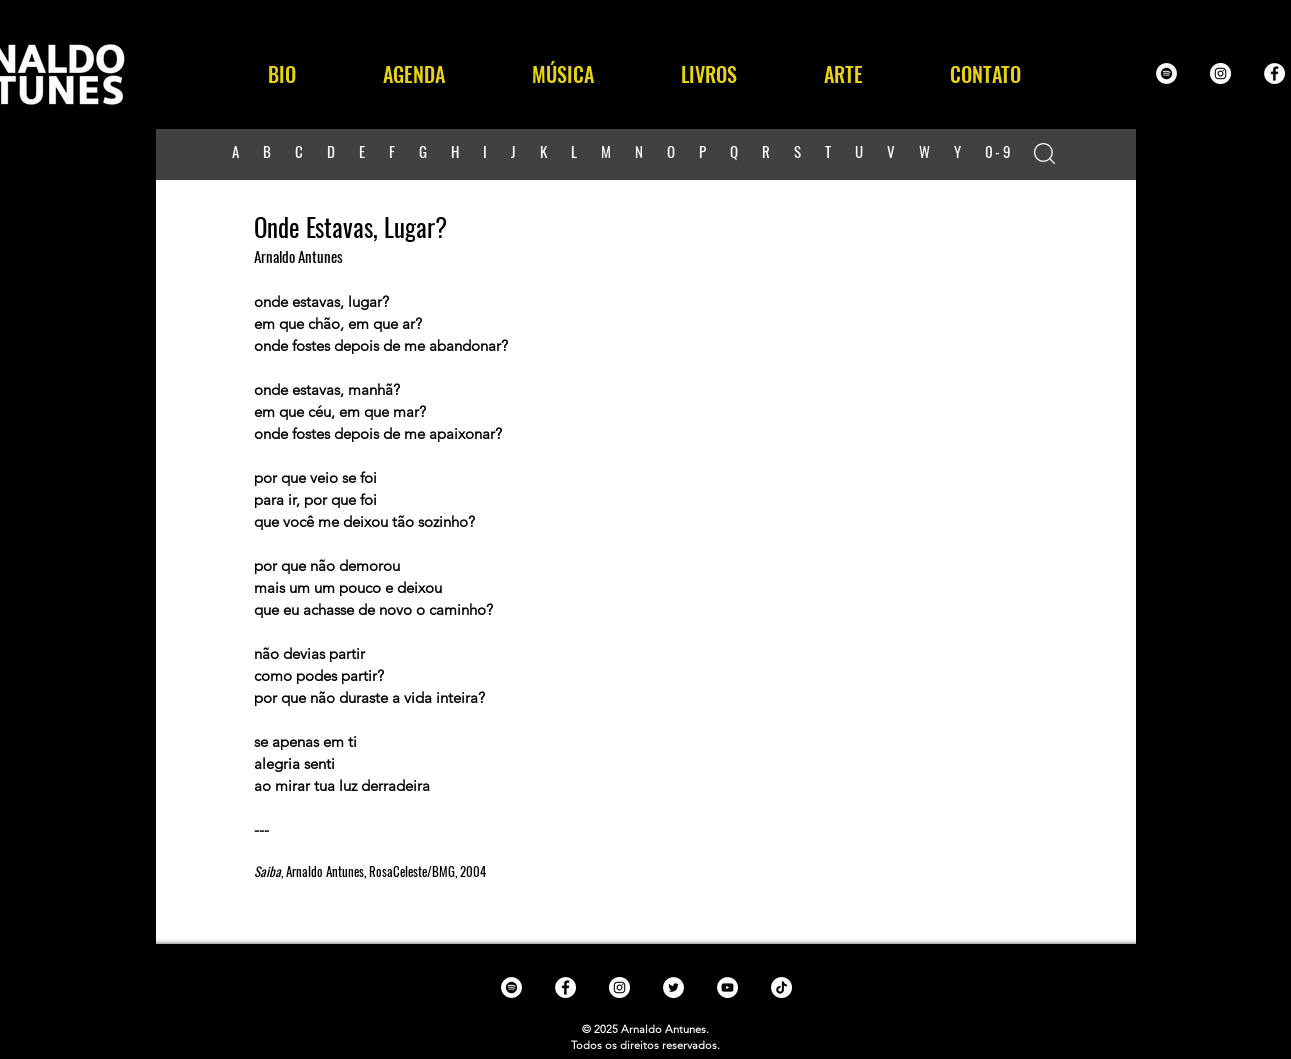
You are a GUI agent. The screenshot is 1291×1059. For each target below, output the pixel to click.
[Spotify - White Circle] (1166, 73)
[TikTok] (781, 987)
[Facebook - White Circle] (1274, 73)
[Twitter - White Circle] (673, 987)
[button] (563, 74)
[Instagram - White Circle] (1220, 73)
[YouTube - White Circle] (727, 987)
